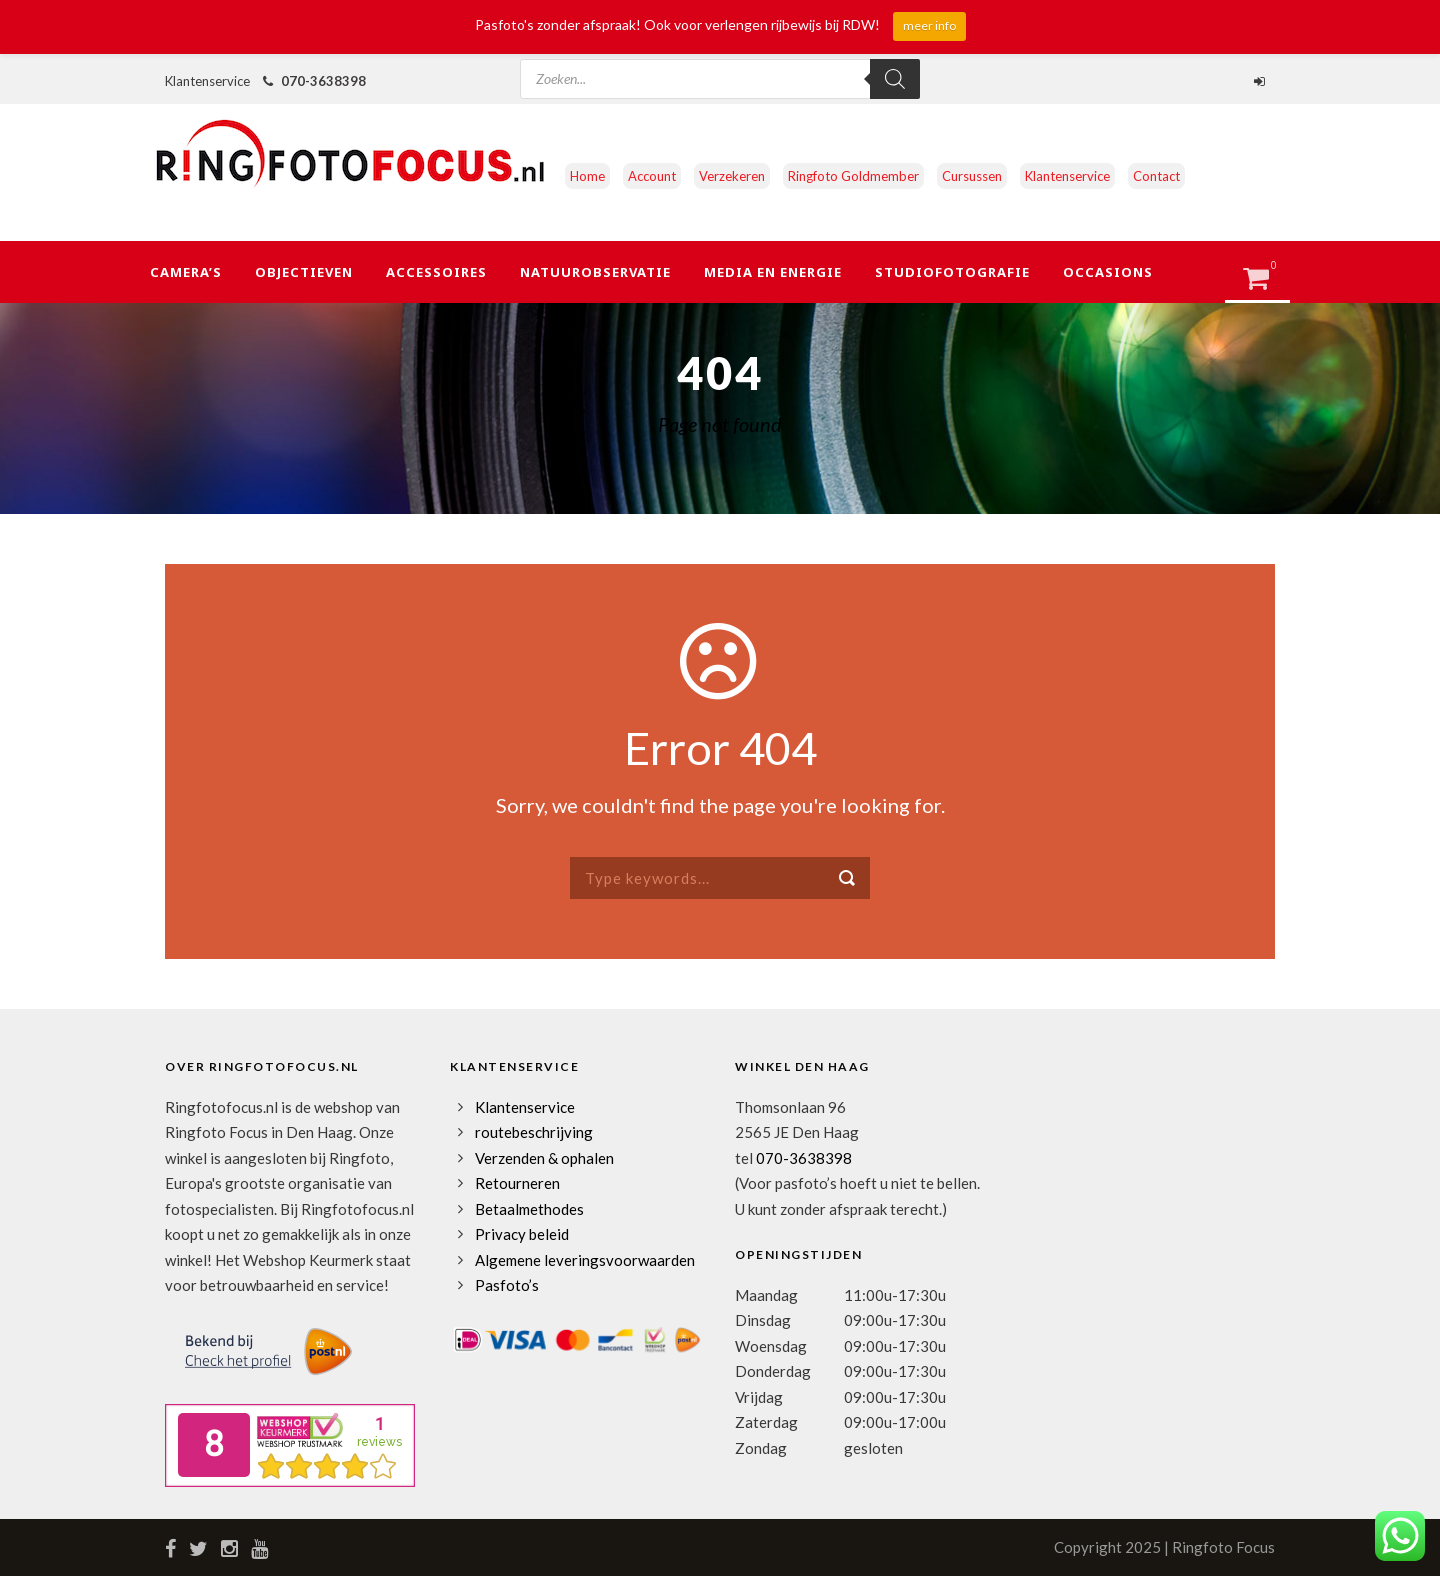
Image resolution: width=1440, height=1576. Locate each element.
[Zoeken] (895, 79)
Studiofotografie (952, 272)
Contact (1156, 176)
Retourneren (517, 1183)
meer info (929, 25)
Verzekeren (732, 176)
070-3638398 (323, 81)
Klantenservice (1067, 176)
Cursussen (972, 176)
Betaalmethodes (529, 1209)
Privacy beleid (522, 1234)
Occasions (1108, 272)
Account (652, 176)
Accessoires (436, 272)
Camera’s (186, 272)
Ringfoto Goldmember (853, 176)
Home (587, 176)
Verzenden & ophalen (544, 1158)
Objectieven (304, 272)
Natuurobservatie (595, 272)
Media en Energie (773, 272)
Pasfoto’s (507, 1285)
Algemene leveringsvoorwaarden (585, 1260)
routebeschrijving (534, 1132)
